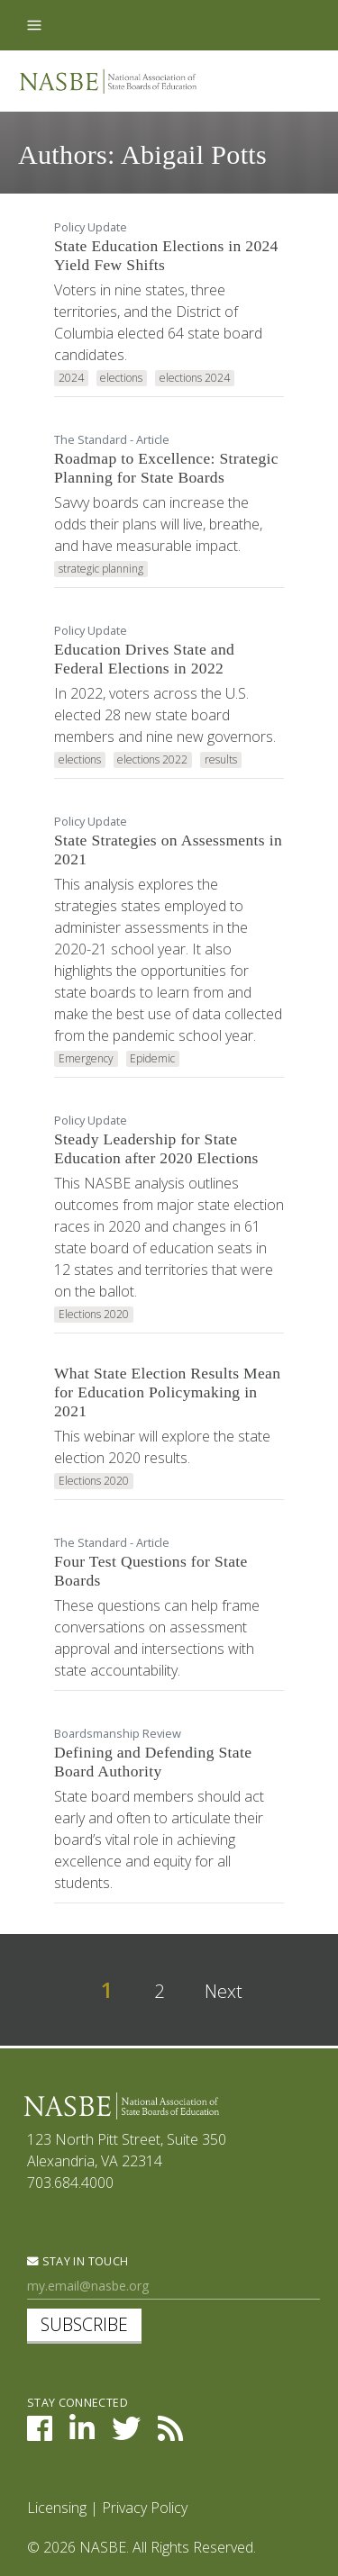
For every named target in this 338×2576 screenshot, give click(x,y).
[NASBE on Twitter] (126, 2434)
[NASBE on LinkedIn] (82, 2434)
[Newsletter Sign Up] (173, 2286)
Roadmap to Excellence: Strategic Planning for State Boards (166, 467)
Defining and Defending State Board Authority (152, 1761)
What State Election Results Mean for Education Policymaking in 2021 (167, 1392)
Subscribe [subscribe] (84, 2324)
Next (223, 1991)
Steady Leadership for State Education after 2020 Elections (156, 1148)
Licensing (57, 2507)
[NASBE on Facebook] (39, 2434)
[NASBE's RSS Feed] (170, 2434)
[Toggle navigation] (34, 25)
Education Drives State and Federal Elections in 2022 (144, 658)
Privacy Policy (144, 2507)
